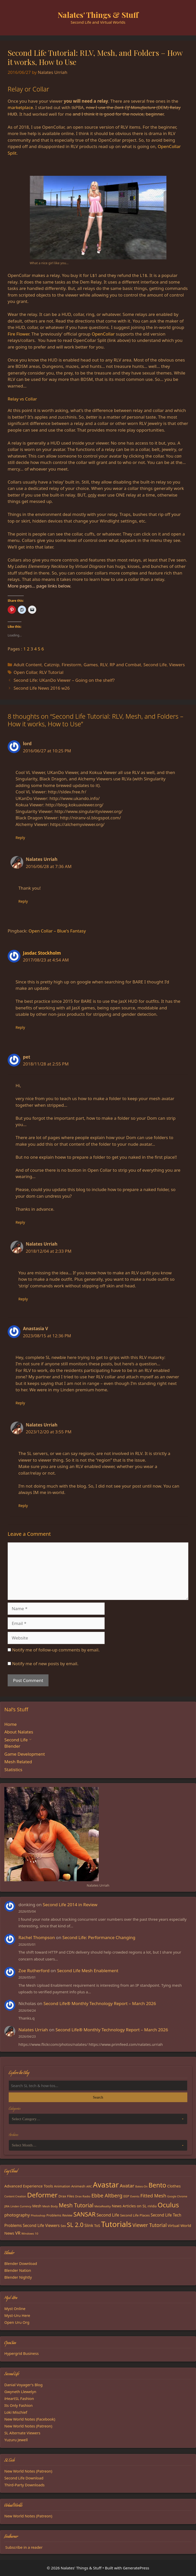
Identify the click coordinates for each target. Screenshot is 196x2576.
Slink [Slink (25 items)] (88, 2225)
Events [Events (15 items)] (134, 2196)
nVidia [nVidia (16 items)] (152, 2206)
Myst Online (15, 2308)
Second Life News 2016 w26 (42, 688)
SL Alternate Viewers (22, 2432)
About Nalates (18, 1732)
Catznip (51, 665)
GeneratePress (136, 2567)
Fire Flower (18, 334)
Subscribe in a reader (24, 2547)
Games (91, 665)
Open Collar (25, 672)
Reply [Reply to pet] (20, 1222)
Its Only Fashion (18, 2405)
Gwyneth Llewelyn (20, 2391)
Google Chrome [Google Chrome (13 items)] (177, 2196)
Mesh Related (18, 1762)
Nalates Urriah (33, 2030)
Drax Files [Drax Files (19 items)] (66, 2196)
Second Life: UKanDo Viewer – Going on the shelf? (64, 680)
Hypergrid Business (21, 2353)
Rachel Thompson (36, 1937)
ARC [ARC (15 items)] (89, 2186)
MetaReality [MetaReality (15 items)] (102, 2206)
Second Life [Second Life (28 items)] (107, 2215)
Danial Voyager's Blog (23, 2384)
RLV (103, 665)
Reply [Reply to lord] (20, 837)
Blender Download (20, 2263)
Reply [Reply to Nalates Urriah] (23, 901)
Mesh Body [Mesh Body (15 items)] (50, 2206)
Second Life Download (23, 2477)
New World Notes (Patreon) (28, 2425)
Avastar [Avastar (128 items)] (106, 2185)
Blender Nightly (18, 2277)
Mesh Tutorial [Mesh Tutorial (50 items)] (76, 2205)
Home (10, 1724)
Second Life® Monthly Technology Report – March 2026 (99, 2003)
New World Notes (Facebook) (29, 2419)
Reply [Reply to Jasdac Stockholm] (20, 1027)
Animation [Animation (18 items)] (62, 2186)
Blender (12, 1746)
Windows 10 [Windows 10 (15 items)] (29, 2233)
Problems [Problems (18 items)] (53, 2215)
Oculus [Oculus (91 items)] (168, 2204)
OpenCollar (103, 334)
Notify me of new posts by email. (45, 1663)
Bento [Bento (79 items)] (157, 2185)
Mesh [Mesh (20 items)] (37, 2206)
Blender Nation (17, 2270)
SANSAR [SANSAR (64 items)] (84, 2214)
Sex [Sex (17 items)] (63, 2225)
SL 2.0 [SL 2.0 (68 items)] (75, 2225)
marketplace (20, 107)
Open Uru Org (16, 2322)
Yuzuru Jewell (16, 2439)
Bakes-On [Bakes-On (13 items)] (141, 2186)
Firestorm (71, 665)
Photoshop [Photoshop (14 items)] (38, 2215)
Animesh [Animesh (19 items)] (78, 2186)
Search (98, 2097)
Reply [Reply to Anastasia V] (20, 1402)
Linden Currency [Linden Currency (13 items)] (20, 2206)
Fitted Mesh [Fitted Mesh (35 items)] (153, 2195)
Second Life (155, 665)
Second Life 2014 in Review (70, 1904)
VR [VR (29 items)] (17, 2233)
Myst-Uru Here (17, 2315)
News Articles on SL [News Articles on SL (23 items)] (129, 2205)
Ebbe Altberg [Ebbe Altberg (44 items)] (106, 2195)
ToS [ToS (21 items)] (97, 2225)
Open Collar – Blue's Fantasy (57, 931)
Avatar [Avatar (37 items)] (127, 2185)
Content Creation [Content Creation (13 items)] (15, 2196)
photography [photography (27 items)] (17, 2215)
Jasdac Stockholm (42, 953)
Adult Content (28, 665)
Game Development (24, 1754)
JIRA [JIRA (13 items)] (6, 2206)
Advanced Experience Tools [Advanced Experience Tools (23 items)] (28, 2185)
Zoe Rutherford (34, 1970)
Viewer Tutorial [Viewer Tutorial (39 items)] (149, 2225)
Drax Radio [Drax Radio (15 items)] (83, 2196)
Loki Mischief (15, 2412)
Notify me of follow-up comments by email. (56, 1650)
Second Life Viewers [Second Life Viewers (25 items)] (41, 2225)
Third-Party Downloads (24, 2484)
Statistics (13, 1769)
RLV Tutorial (51, 672)
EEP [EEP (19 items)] (126, 2196)
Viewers (177, 665)
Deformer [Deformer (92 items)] (42, 2194)
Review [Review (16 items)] (67, 2215)
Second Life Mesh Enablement (87, 1970)
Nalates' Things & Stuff (98, 15)
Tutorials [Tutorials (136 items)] (116, 2224)
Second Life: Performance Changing (99, 1937)
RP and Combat (125, 665)
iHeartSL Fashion (19, 2398)
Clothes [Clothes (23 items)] (174, 2185)
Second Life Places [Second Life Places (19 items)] (135, 2215)
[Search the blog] (98, 2085)
